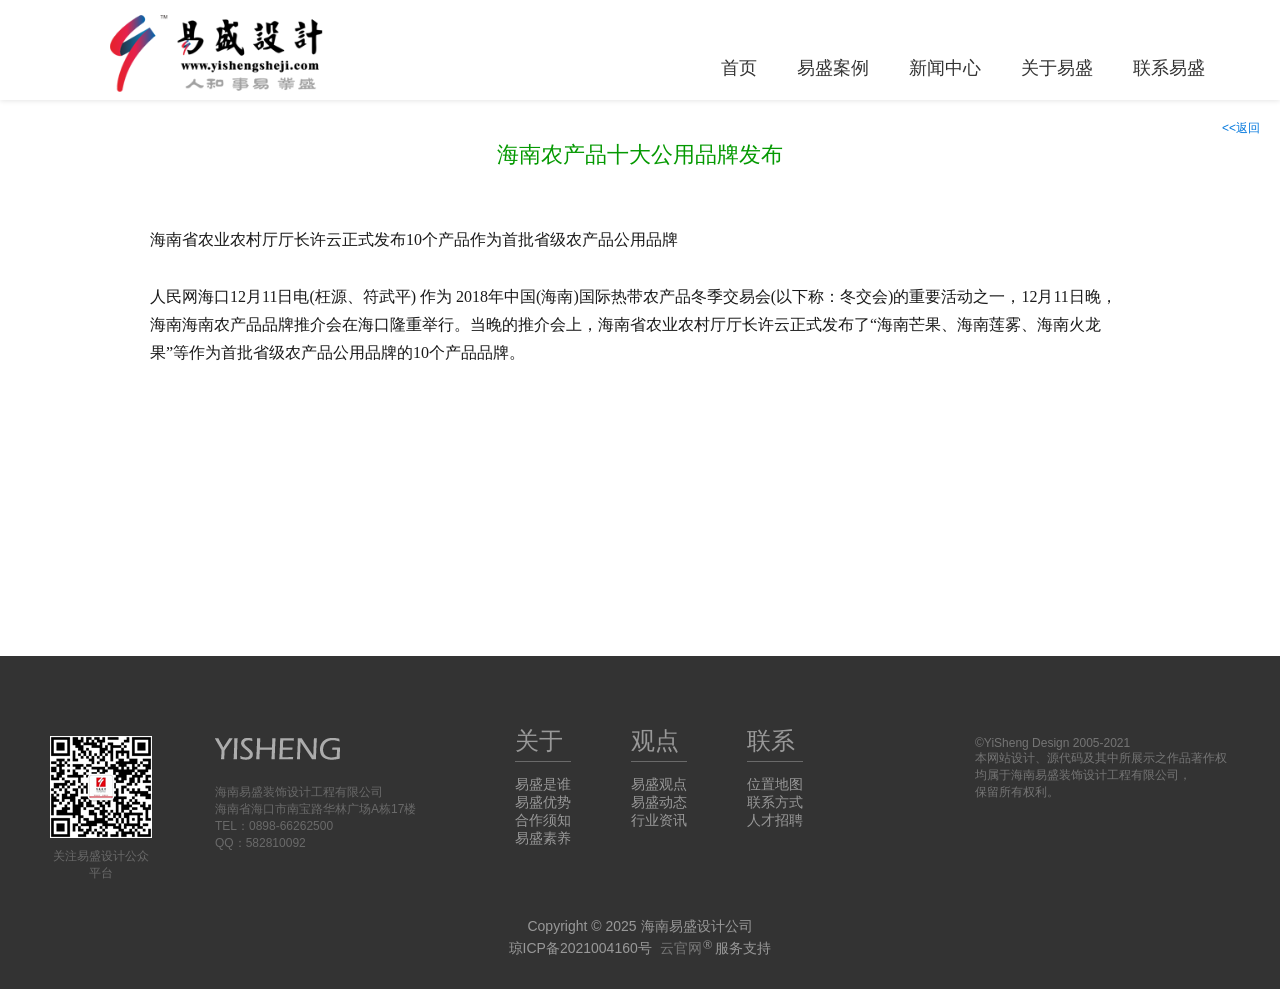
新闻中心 (945, 68)
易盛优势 (543, 802)
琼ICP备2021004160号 (580, 948)
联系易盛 (1169, 68)
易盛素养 (543, 838)
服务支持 (716, 948)
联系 (771, 740)
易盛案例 (833, 68)
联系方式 (775, 802)
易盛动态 (659, 802)
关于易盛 (1057, 68)
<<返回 (1241, 128)
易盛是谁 (543, 784)
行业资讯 (659, 820)
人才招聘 (775, 820)
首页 (739, 68)
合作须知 (543, 820)
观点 (655, 740)
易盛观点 (659, 784)
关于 (539, 740)
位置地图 (775, 784)
